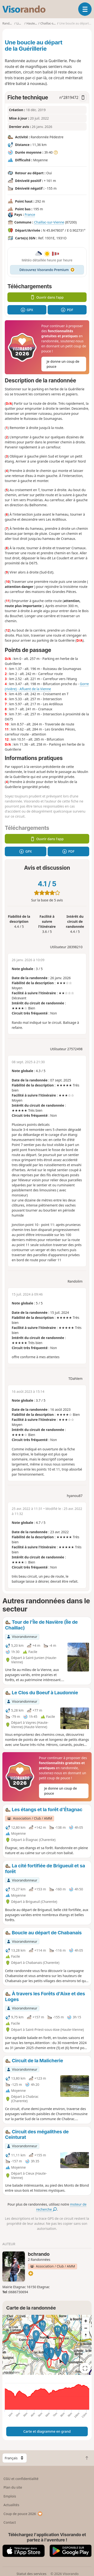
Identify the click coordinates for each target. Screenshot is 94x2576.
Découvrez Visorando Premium (47, 269)
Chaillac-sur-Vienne (49, 222)
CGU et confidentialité (21, 2478)
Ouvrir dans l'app (47, 297)
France (30, 214)
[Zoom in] (85, 2320)
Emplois (10, 2496)
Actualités (11, 2505)
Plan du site (13, 2487)
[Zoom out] (85, 2328)
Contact (10, 2522)
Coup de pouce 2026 (23, 2513)
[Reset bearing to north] (85, 2335)
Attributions (12, 2372)
